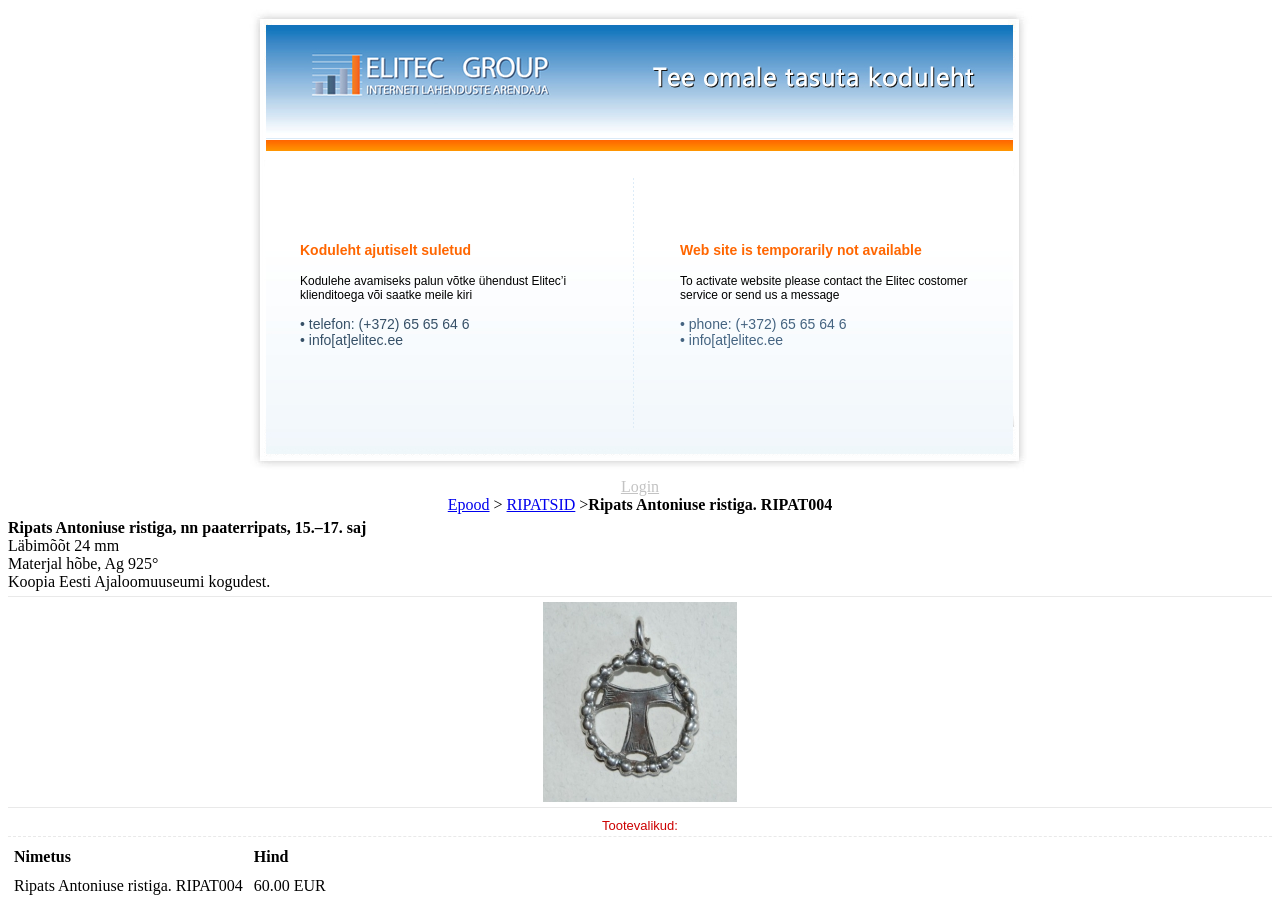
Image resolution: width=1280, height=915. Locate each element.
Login (640, 486)
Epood (469, 504)
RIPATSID (541, 504)
